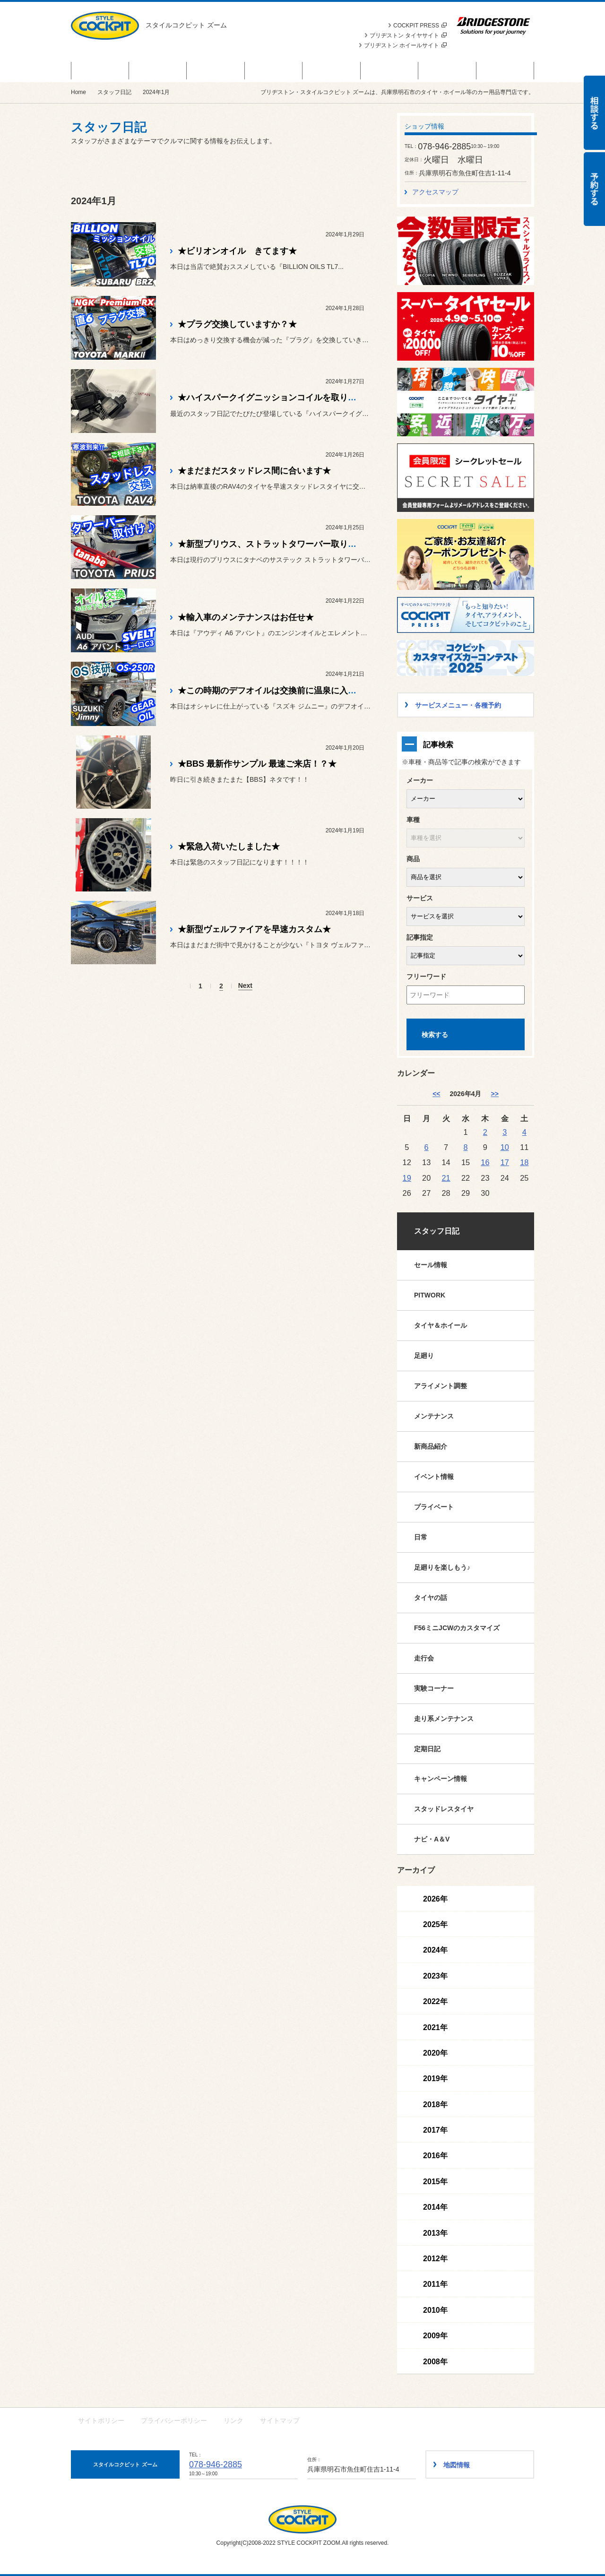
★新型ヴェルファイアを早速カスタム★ (254, 929)
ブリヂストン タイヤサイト (408, 35)
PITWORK (429, 1295)
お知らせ (215, 70)
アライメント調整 (440, 1386)
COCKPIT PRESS (420, 25)
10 (505, 1147)
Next (245, 985)
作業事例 (447, 70)
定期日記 (427, 1749)
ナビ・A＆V (431, 1839)
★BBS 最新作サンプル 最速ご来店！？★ (257, 764)
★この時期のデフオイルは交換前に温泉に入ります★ (280, 690)
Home (78, 92)
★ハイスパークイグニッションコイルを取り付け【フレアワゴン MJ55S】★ (324, 397)
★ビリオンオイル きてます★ (237, 251)
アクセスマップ (435, 192)
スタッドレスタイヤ (444, 1809)
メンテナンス (434, 1416)
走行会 (424, 1658)
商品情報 (157, 70)
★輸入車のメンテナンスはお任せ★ (246, 617)
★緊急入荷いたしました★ (229, 846)
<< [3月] (436, 1094)
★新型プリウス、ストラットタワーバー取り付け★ (275, 544)
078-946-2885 (215, 2464)
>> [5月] (494, 1094)
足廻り (424, 1355)
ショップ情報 (505, 70)
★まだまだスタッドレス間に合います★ (254, 470)
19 (407, 1178)
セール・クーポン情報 (100, 70)
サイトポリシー (101, 2420)
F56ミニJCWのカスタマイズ (457, 1628)
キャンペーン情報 (440, 1778)
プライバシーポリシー (174, 2420)
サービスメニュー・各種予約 (273, 70)
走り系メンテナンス (444, 1718)
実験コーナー (434, 1688)
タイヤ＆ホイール (440, 1325)
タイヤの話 (430, 1597)
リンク (233, 2420)
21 (445, 1178)
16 (485, 1162)
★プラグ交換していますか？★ (237, 324)
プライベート (434, 1507)
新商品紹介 (430, 1446)
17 (505, 1162)
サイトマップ (280, 2420)
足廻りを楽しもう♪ (442, 1567)
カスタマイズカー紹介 (331, 70)
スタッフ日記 (389, 70)
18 (524, 1162)
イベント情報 (434, 1476)
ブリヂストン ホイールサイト (405, 45)
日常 (420, 1537)
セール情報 (430, 1265)
